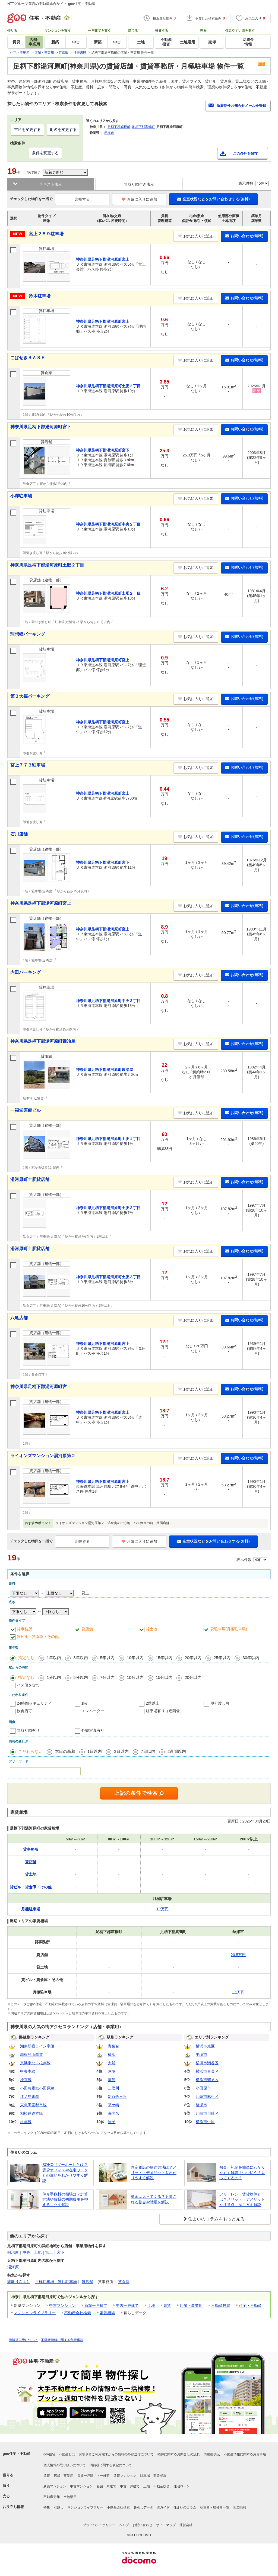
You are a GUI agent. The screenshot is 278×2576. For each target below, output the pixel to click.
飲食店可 (24, 1711)
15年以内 (164, 1657)
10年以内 (135, 1657)
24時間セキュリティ (34, 1703)
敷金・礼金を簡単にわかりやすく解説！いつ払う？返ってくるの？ (242, 2172)
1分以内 (54, 1677)
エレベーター (92, 1711)
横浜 (111, 2054)
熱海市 (109, 133)
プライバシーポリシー (99, 2525)
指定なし (26, 1657)
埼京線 (25, 2080)
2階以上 (152, 1703)
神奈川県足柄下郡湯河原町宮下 (40, 426)
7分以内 (107, 1677)
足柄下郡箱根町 (119, 127)
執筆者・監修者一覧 (214, 2507)
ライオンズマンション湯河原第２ (42, 1455)
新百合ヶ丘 (117, 2096)
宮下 (60, 2252)
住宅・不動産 (250, 2305)
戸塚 (111, 2071)
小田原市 (203, 2088)
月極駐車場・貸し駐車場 (56, 2281)
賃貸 (167, 2305)
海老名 (113, 2113)
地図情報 (239, 2507)
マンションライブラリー (35, 2313)
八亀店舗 (19, 1317)
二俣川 (113, 2088)
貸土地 (151, 1629)
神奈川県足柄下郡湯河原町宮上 (40, 903)
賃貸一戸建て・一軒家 (93, 2476)
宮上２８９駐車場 (46, 233)
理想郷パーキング (27, 634)
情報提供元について (23, 2340)
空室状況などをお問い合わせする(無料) (213, 199)
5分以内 (80, 1677)
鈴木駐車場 (39, 296)
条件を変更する (45, 153)
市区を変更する (27, 129)
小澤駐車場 (21, 496)
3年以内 (80, 1657)
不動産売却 (51, 2497)
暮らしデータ (143, 2507)
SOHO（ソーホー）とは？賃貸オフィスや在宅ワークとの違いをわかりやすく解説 (65, 2172)
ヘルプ (124, 2525)
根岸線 (25, 2122)
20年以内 (193, 1657)
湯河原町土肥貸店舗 (29, 1179)
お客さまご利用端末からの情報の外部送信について (116, 2454)
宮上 (49, 2252)
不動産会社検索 (77, 2313)
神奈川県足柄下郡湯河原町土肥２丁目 (47, 565)
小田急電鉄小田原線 (37, 2088)
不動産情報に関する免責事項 (62, 2340)
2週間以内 (177, 1751)
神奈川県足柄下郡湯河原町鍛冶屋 (42, 1041)
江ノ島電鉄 (29, 2096)
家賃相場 (107, 2313)
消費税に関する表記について (111, 2465)
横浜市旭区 (205, 2046)
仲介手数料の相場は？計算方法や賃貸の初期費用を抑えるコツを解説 (65, 2199)
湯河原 (13, 2267)
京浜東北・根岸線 (35, 2063)
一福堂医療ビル (25, 1110)
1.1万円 (238, 1992)
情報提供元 (212, 2454)
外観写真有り (92, 1730)
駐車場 (145, 2476)
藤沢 (111, 2080)
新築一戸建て (95, 2305)
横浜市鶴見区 (207, 2080)
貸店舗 (87, 1629)
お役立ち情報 (13, 2507)
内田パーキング (25, 972)
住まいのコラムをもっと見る (216, 2219)
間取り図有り (28, 1730)
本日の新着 (65, 1751)
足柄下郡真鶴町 (143, 127)
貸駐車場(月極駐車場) (228, 1629)
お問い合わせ (142, 2525)
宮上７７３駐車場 (27, 765)
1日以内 (94, 1751)
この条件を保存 (245, 154)
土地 (151, 2305)
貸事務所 (24, 1629)
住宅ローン (181, 2486)
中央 (26, 2252)
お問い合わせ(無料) (244, 236)
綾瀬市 (201, 2105)
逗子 (111, 2122)
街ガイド (163, 2507)
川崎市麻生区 (207, 2096)
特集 (46, 2507)
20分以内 (193, 1677)
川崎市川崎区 (207, 2113)
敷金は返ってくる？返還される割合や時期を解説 (153, 2199)
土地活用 (70, 2497)
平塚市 (201, 2054)
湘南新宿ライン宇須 (37, 2046)
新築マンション (54, 2486)
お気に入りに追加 (139, 199)
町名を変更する (63, 129)
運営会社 (185, 2525)
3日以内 (121, 1751)
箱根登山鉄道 (31, 2054)
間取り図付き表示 (139, 184)
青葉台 (113, 2046)
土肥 (38, 2252)
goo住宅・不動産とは (59, 2454)
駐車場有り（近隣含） (165, 1711)
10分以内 (135, 1677)
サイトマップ (166, 2525)
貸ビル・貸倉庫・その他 (38, 1636)
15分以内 (164, 1677)
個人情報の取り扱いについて (64, 2465)
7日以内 (148, 1751)
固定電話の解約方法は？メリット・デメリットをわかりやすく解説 (153, 2172)
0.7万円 (162, 1909)
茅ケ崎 (113, 2105)
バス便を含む (28, 1685)
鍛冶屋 (13, 2252)
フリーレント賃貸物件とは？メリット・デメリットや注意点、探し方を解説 (242, 2199)
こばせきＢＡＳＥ (27, 357)
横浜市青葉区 (207, 2071)
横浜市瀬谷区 (207, 2063)
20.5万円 (238, 1955)
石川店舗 (19, 834)
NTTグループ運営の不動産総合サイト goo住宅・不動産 (51, 4)
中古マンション (62, 2305)
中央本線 (27, 2071)
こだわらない (30, 1751)
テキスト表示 (50, 184)
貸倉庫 (123, 2281)
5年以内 (107, 1657)
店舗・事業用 (191, 2305)
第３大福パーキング (29, 696)
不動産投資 (220, 2305)
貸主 (85, 1593)
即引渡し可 (219, 1703)
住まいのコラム (184, 2507)
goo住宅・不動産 (16, 2454)
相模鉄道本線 (31, 2113)
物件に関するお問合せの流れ (178, 2454)
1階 (84, 1703)
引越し (59, 2507)
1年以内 (54, 1657)
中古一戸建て (127, 2305)
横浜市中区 (205, 2122)
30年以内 (251, 1657)
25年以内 (222, 1657)
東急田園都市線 (33, 2105)
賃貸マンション (124, 2476)
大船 (111, 2063)
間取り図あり (18, 2281)
